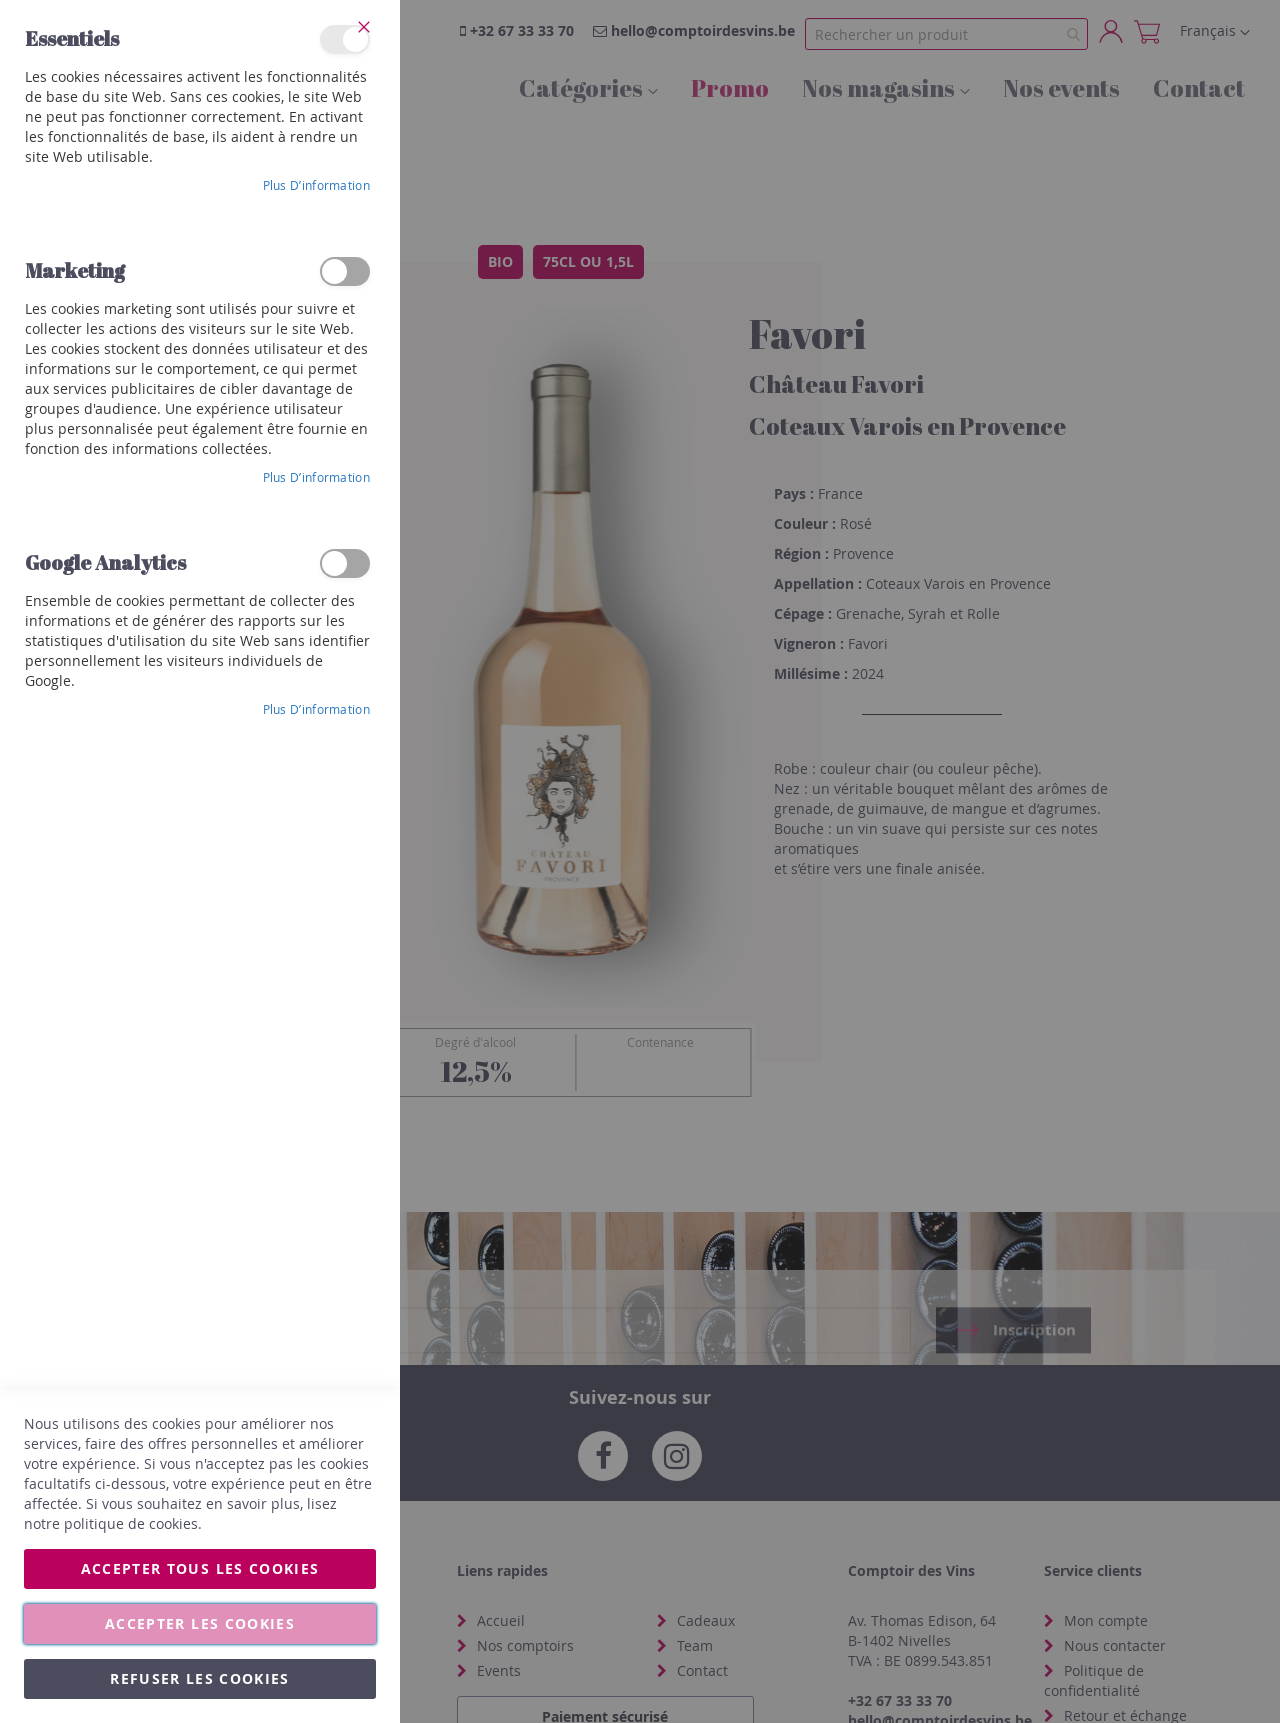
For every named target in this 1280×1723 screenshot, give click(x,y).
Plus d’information (316, 185)
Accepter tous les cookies (200, 1568)
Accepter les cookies (200, 1623)
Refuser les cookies (200, 1678)
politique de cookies (131, 1523)
